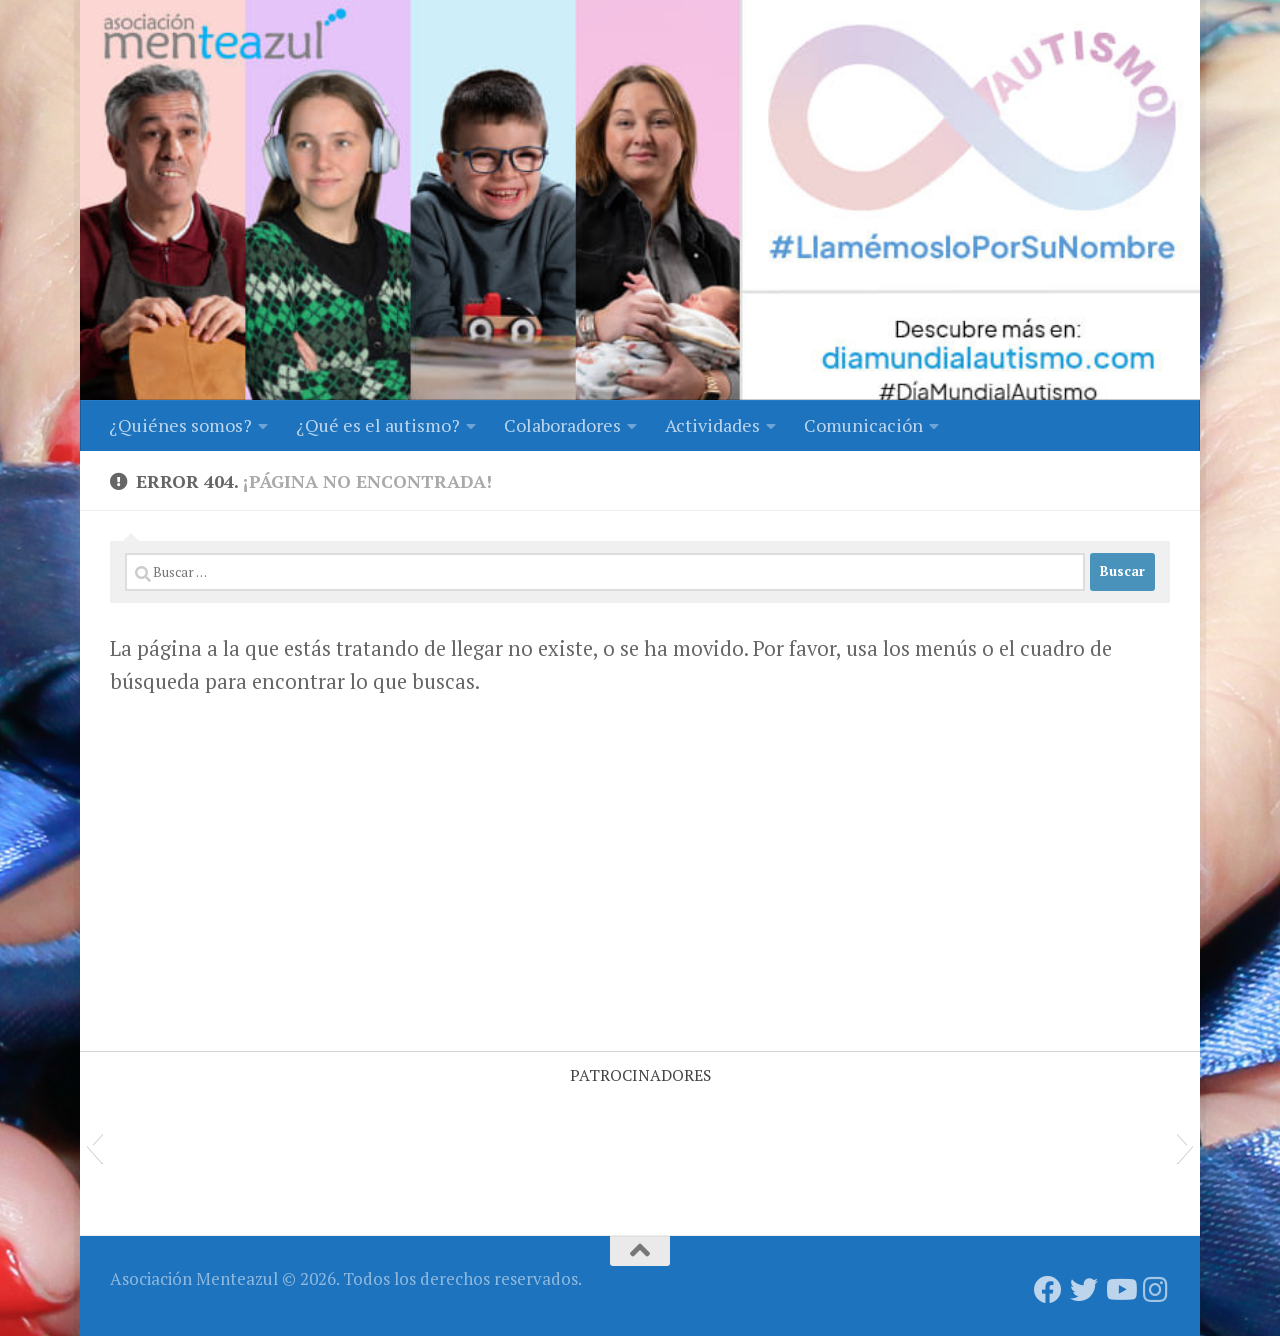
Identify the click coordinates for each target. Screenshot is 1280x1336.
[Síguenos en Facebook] (1048, 1290)
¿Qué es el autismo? (378, 425)
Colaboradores (562, 425)
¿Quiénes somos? (180, 425)
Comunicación (863, 425)
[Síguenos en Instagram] (1156, 1290)
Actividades (712, 425)
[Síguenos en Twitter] (1084, 1290)
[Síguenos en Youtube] (1120, 1290)
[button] (94, 1145)
